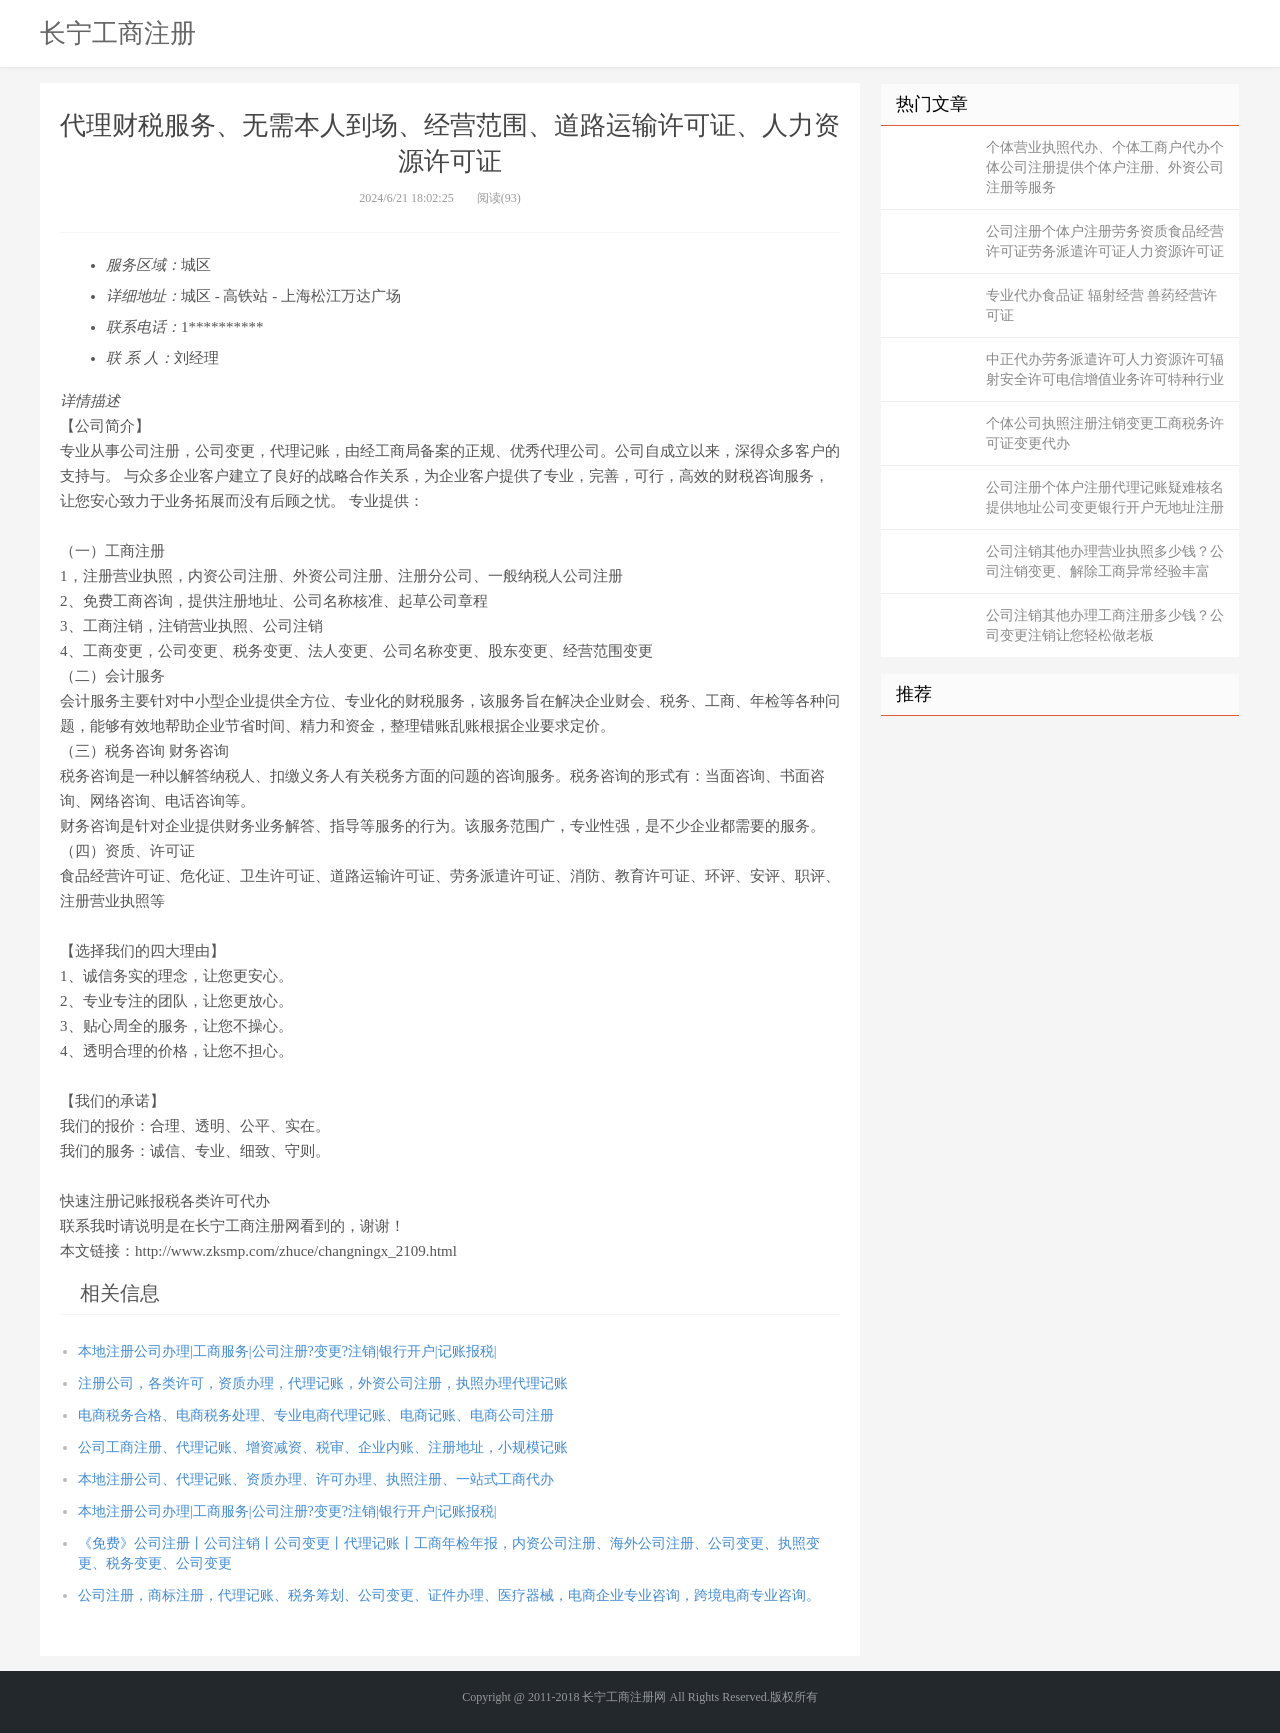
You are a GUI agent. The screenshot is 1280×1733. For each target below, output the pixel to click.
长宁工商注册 (118, 33)
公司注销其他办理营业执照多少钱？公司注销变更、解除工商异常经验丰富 (1105, 561)
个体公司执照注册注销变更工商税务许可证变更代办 (1105, 433)
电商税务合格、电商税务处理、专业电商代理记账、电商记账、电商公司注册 (316, 1415)
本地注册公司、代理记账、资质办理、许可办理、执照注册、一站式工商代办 (316, 1479)
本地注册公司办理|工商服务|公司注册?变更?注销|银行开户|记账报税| (287, 1351)
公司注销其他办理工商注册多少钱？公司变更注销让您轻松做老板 (1105, 625)
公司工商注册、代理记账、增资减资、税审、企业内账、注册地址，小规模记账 (323, 1447)
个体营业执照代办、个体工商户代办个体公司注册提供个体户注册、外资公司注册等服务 (1105, 167)
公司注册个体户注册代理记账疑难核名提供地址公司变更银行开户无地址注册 (1105, 497)
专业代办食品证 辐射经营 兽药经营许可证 (1101, 305)
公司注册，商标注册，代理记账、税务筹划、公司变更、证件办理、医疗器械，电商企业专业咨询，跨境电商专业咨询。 (449, 1595)
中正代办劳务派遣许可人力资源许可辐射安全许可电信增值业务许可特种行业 (1105, 369)
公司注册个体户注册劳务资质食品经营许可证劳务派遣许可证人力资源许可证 (1105, 241)
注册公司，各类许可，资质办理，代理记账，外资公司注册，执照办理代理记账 (323, 1383)
